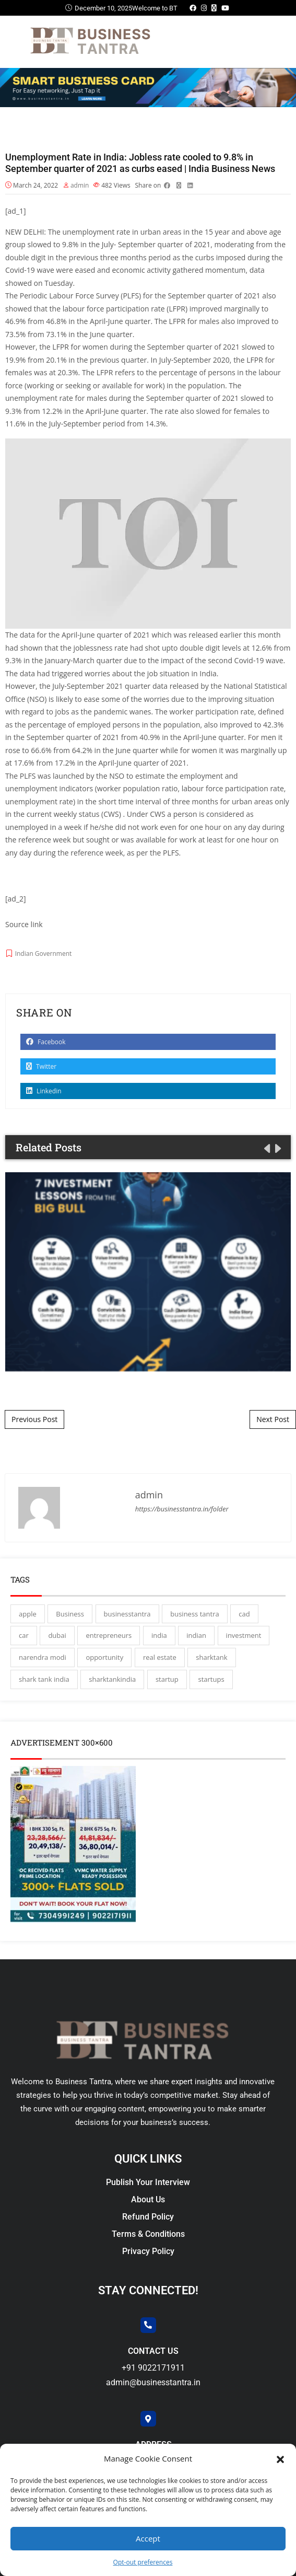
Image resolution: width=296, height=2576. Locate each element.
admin (79, 185)
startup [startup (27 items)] (167, 1679)
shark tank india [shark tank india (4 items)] (44, 1679)
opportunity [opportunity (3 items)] (104, 1657)
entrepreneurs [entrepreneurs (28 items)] (109, 1635)
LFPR (177, 321)
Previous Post (34, 1419)
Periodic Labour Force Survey (69, 296)
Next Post (272, 1419)
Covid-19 (20, 270)
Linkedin (44, 1091)
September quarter (150, 244)
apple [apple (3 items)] (28, 1614)
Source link (24, 924)
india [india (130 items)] (159, 1635)
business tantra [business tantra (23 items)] (194, 1614)
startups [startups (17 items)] (211, 1679)
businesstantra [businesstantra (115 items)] (127, 1614)
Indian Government (43, 953)
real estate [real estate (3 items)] (159, 1657)
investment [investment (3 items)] (244, 1635)
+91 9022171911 (153, 2368)
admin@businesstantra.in (153, 2382)
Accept (148, 2538)
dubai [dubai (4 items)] (57, 1635)
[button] (280, 2458)
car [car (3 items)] (24, 1635)
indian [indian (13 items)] (196, 1635)
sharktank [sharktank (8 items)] (211, 1657)
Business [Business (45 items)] (70, 1614)
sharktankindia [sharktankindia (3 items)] (112, 1679)
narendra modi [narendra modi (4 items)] (42, 1657)
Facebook (46, 1041)
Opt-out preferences (143, 2562)
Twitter (41, 1066)
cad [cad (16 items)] (244, 1614)
